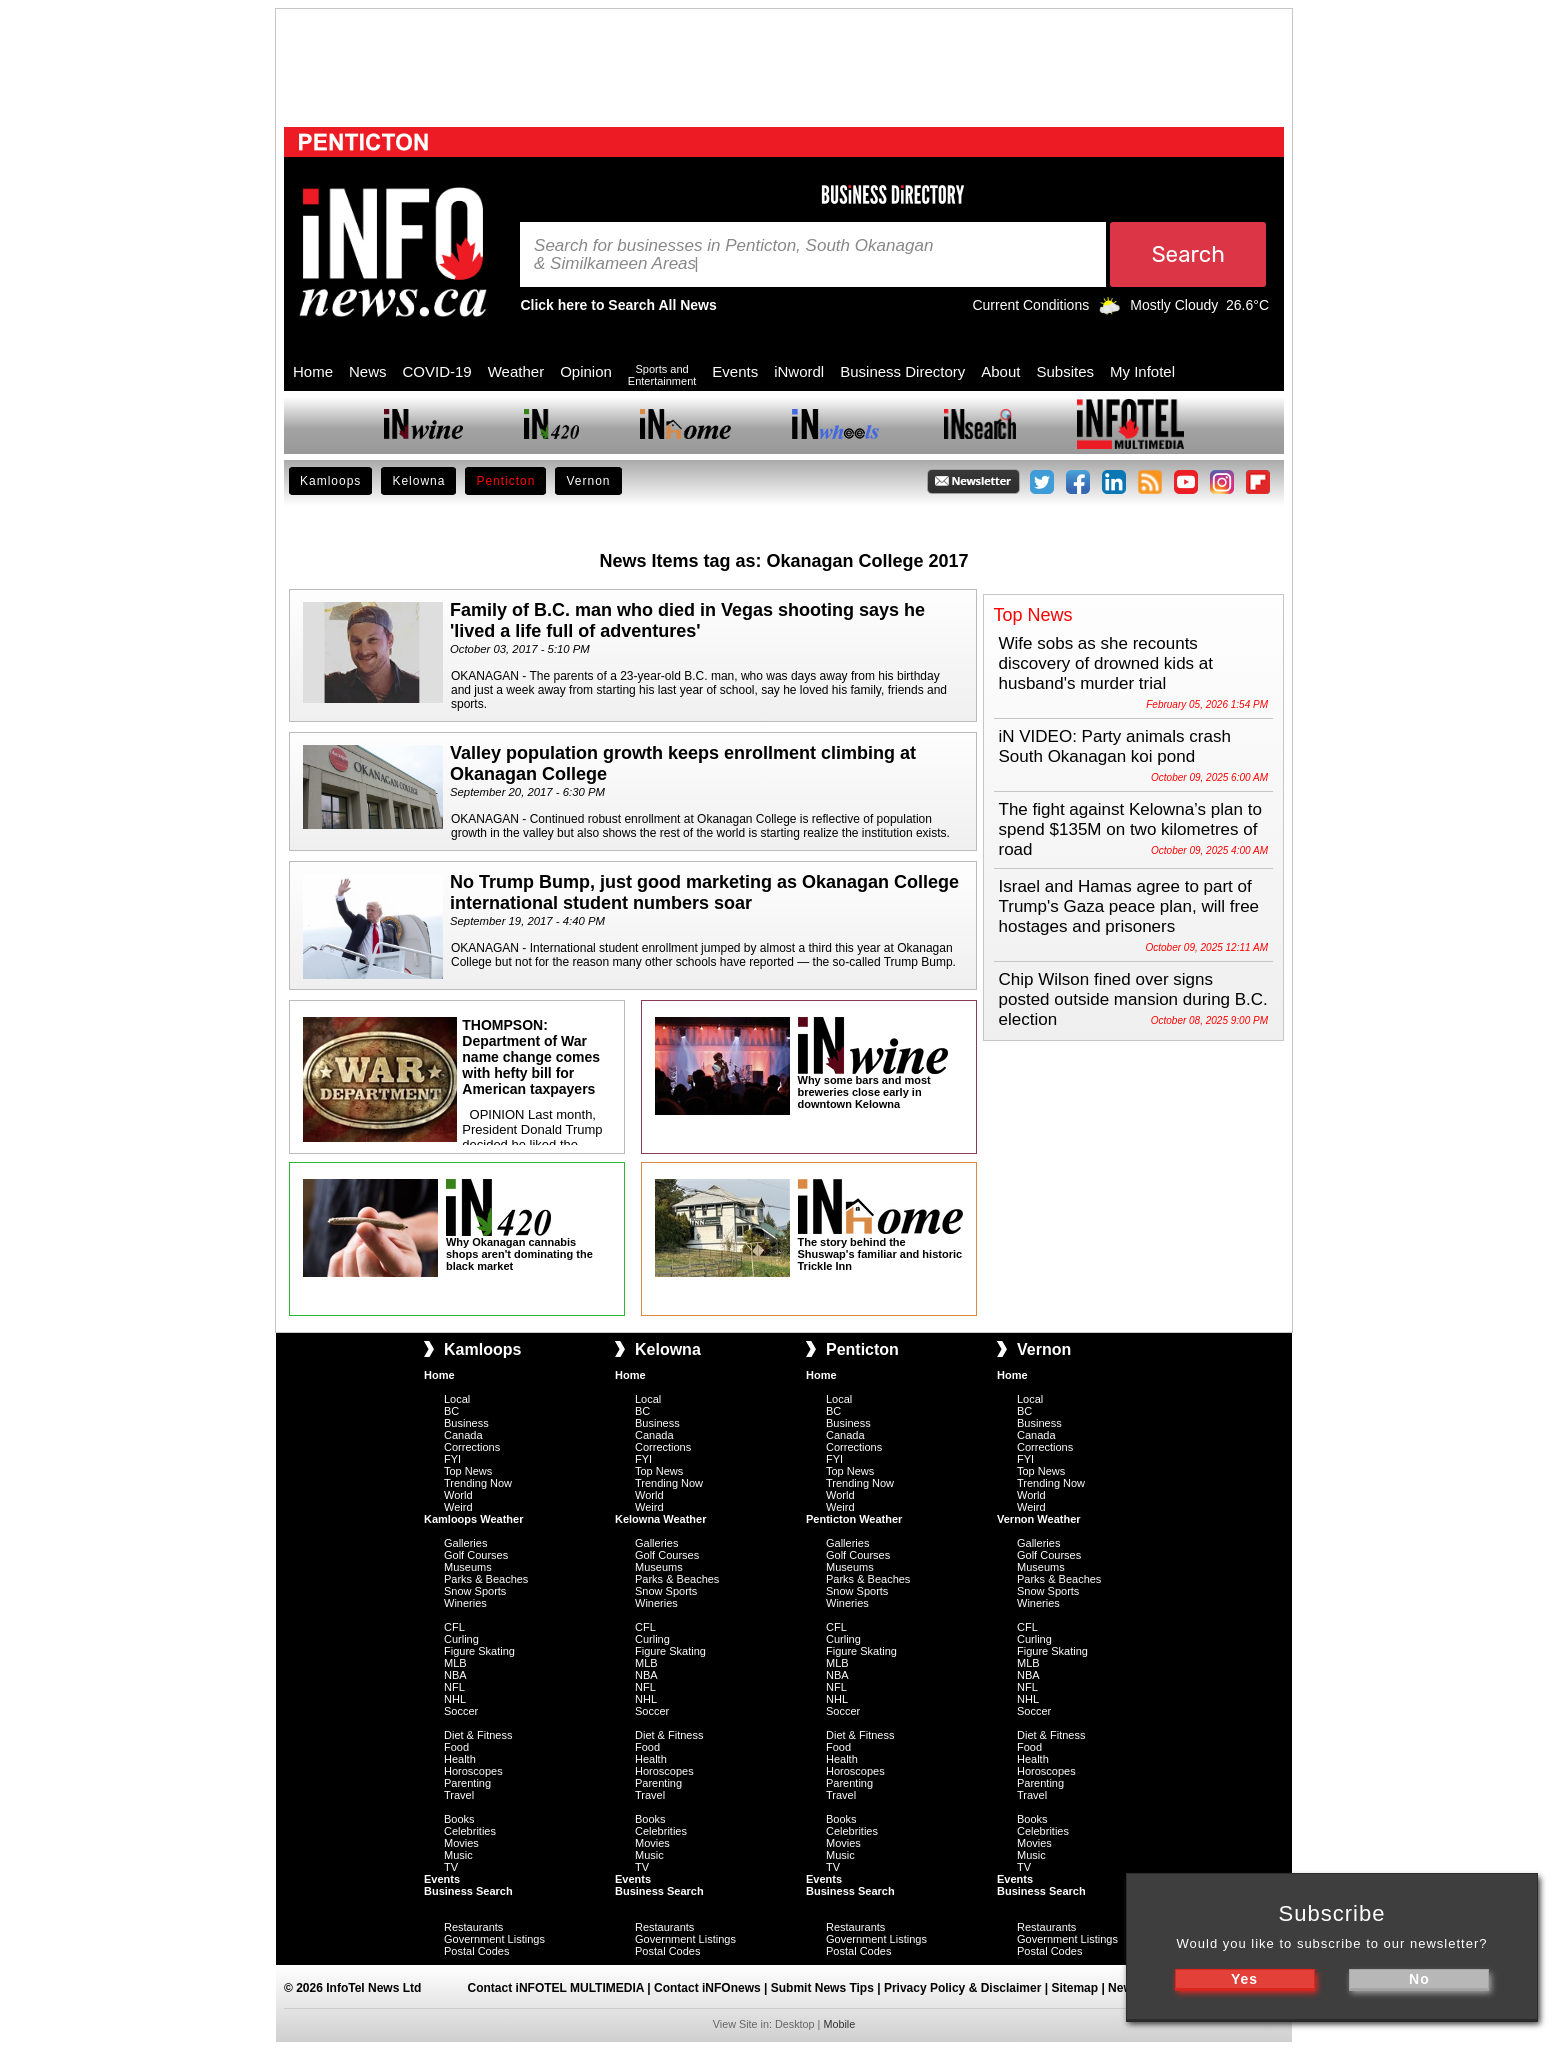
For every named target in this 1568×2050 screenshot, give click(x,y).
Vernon (588, 481)
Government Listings (494, 1939)
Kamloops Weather (473, 1519)
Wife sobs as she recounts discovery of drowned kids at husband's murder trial (1106, 663)
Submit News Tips (822, 1988)
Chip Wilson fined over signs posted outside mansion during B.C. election (1133, 999)
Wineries (465, 1603)
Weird (458, 1507)
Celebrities (470, 1831)
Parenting (467, 1783)
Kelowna (418, 481)
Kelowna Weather (661, 1519)
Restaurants (473, 1927)
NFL (454, 1687)
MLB (455, 1663)
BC (451, 1411)
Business (466, 1423)
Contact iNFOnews (707, 1988)
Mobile (839, 2024)
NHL (455, 1699)
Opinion (586, 371)
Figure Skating (479, 1651)
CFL (454, 1627)
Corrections (472, 1447)
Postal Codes (476, 1951)
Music (458, 1855)
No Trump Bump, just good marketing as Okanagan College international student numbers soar (704, 892)
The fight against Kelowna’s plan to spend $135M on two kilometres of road (1130, 829)
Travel (459, 1795)
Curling (461, 1639)
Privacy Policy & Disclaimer (962, 1988)
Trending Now (478, 1483)
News (368, 371)
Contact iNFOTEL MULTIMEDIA (556, 1988)
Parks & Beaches (486, 1579)
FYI (452, 1459)
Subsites (1065, 371)
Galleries (465, 1543)
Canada (463, 1435)
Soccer (461, 1711)
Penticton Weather (854, 1519)
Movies (461, 1843)
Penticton (505, 481)
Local (457, 1399)
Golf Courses (476, 1555)
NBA (455, 1675)
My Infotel (1142, 371)
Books (459, 1819)
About (1000, 371)
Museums (468, 1567)
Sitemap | (1079, 1988)
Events (735, 371)
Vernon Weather (1039, 1519)
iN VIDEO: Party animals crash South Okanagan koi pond (1115, 746)
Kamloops (330, 481)
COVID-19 (437, 371)
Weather (516, 371)
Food (456, 1747)
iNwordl (799, 371)
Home (313, 371)
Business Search (468, 1891)
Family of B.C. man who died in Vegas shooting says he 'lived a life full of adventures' (687, 620)
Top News (468, 1471)
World (458, 1495)
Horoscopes (473, 1771)
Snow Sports (475, 1591)
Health (460, 1759)
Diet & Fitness (478, 1735)
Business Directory (902, 371)
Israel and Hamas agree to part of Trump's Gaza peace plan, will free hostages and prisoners (1129, 906)
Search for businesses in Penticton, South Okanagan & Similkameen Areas (733, 255)
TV (451, 1867)
